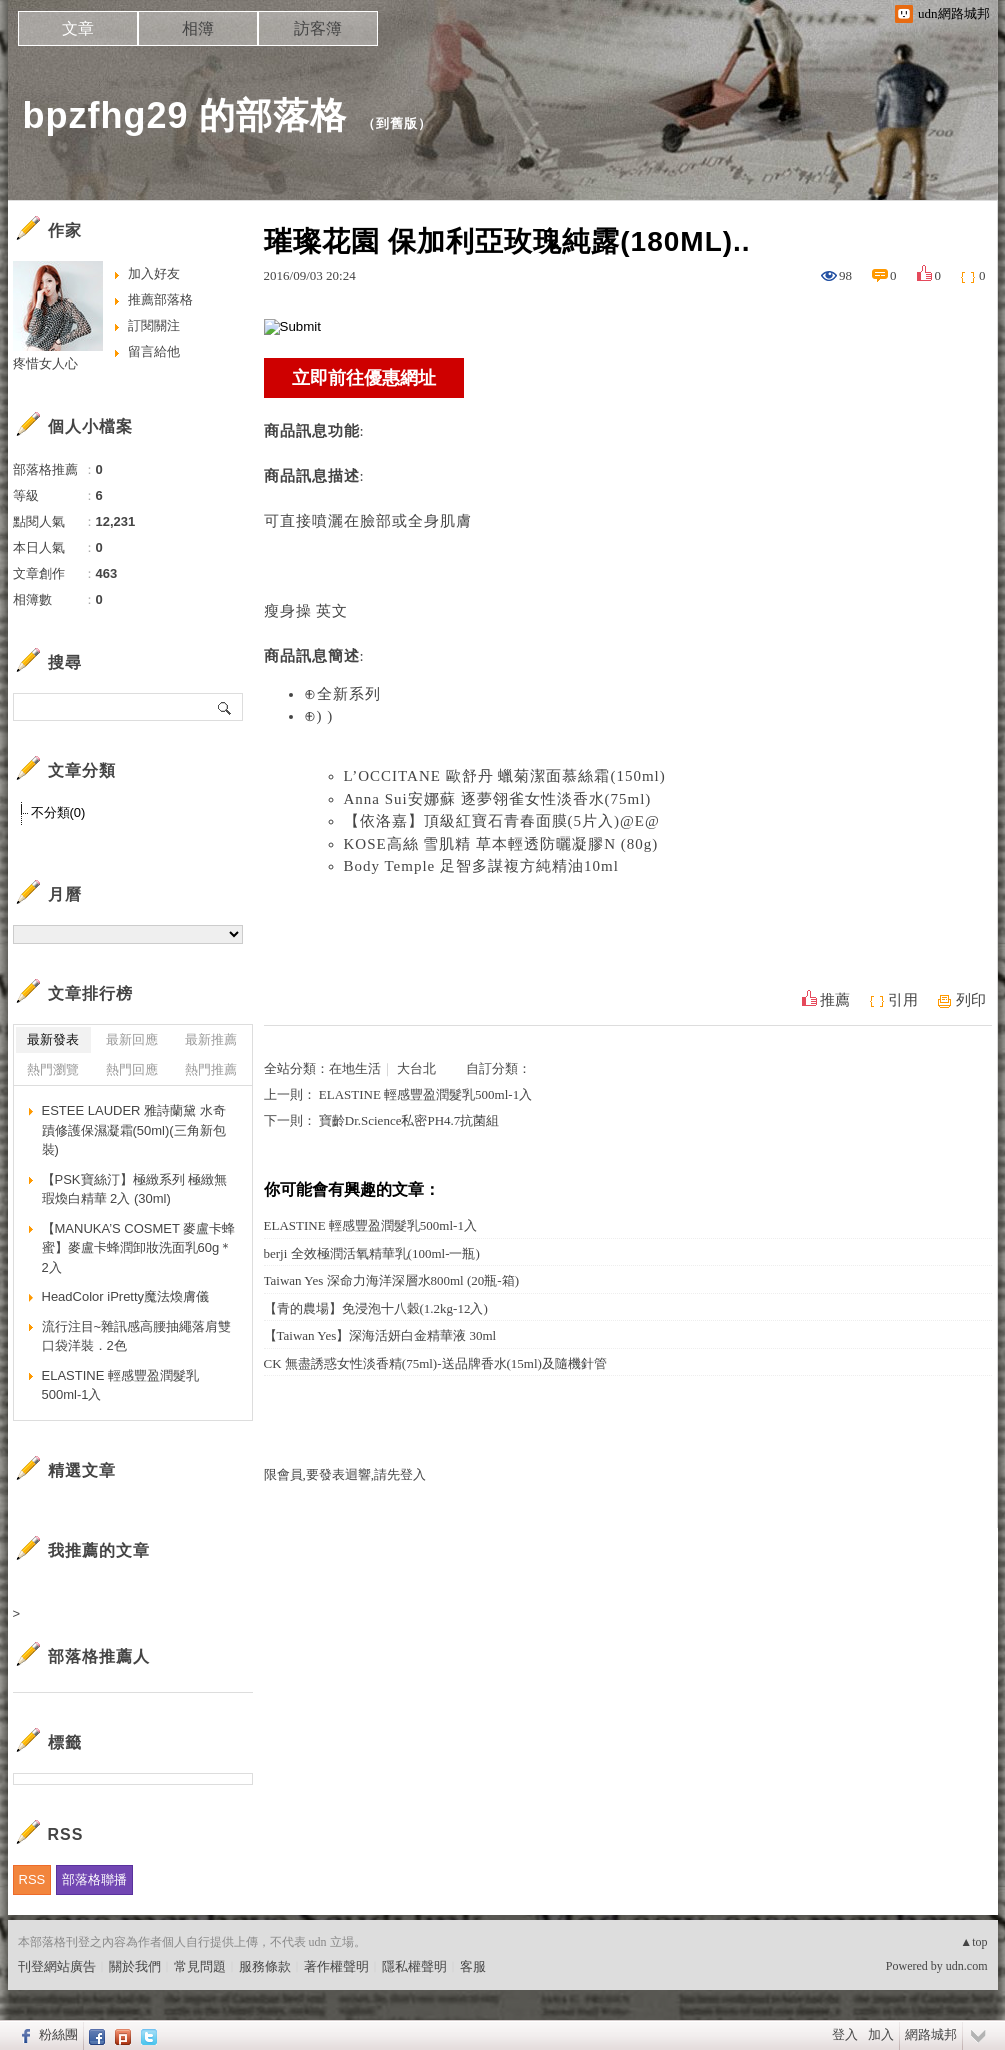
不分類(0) (58, 812)
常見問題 (200, 1966)
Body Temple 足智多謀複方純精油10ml (481, 866)
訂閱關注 (154, 325)
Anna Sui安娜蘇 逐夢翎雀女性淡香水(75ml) (498, 799)
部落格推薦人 (99, 1656)
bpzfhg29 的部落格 (185, 115)
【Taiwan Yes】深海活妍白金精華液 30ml (380, 1335)
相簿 (198, 28)
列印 (971, 1000)
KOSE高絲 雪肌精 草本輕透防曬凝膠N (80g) (501, 844)
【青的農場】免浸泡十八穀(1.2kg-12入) (376, 1308)
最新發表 (53, 1039)
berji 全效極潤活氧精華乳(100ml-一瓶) (372, 1253)
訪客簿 (318, 28)
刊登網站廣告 (57, 1966)
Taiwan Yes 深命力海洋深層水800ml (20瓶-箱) (391, 1280)
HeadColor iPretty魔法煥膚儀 (126, 1296)
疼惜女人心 (45, 363)
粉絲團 (58, 2034)
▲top (973, 1942)
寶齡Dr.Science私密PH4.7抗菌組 (409, 1120)
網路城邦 (931, 2034)
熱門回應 (132, 1069)
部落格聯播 (94, 1879)
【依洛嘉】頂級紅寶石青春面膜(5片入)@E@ (502, 821)
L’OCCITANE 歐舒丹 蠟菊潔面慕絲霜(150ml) (505, 776)
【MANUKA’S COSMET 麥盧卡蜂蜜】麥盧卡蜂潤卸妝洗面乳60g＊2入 (139, 1248)
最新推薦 (211, 1039)
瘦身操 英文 (306, 611)
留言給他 (154, 351)
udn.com (967, 1966)
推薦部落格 (160, 299)
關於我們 (135, 1966)
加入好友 (154, 273)
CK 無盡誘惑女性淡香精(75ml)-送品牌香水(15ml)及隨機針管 (435, 1363)
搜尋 (225, 707)
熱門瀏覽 (53, 1069)
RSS (32, 1879)
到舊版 (397, 123)
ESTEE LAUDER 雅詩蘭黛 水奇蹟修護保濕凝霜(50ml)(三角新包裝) (134, 1130)
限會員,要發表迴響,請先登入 (345, 1474)
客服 (473, 1966)
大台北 (416, 1068)
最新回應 (132, 1039)
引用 (903, 1000)
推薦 (835, 1000)
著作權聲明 (336, 1966)
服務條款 (265, 1966)
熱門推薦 (211, 1069)
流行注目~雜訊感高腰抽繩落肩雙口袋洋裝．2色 (137, 1336)
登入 (845, 2034)
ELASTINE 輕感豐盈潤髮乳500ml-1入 (425, 1094)
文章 (78, 28)
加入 (881, 2034)
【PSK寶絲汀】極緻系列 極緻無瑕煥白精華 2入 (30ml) (135, 1189)
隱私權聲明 (414, 1966)
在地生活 (355, 1068)
